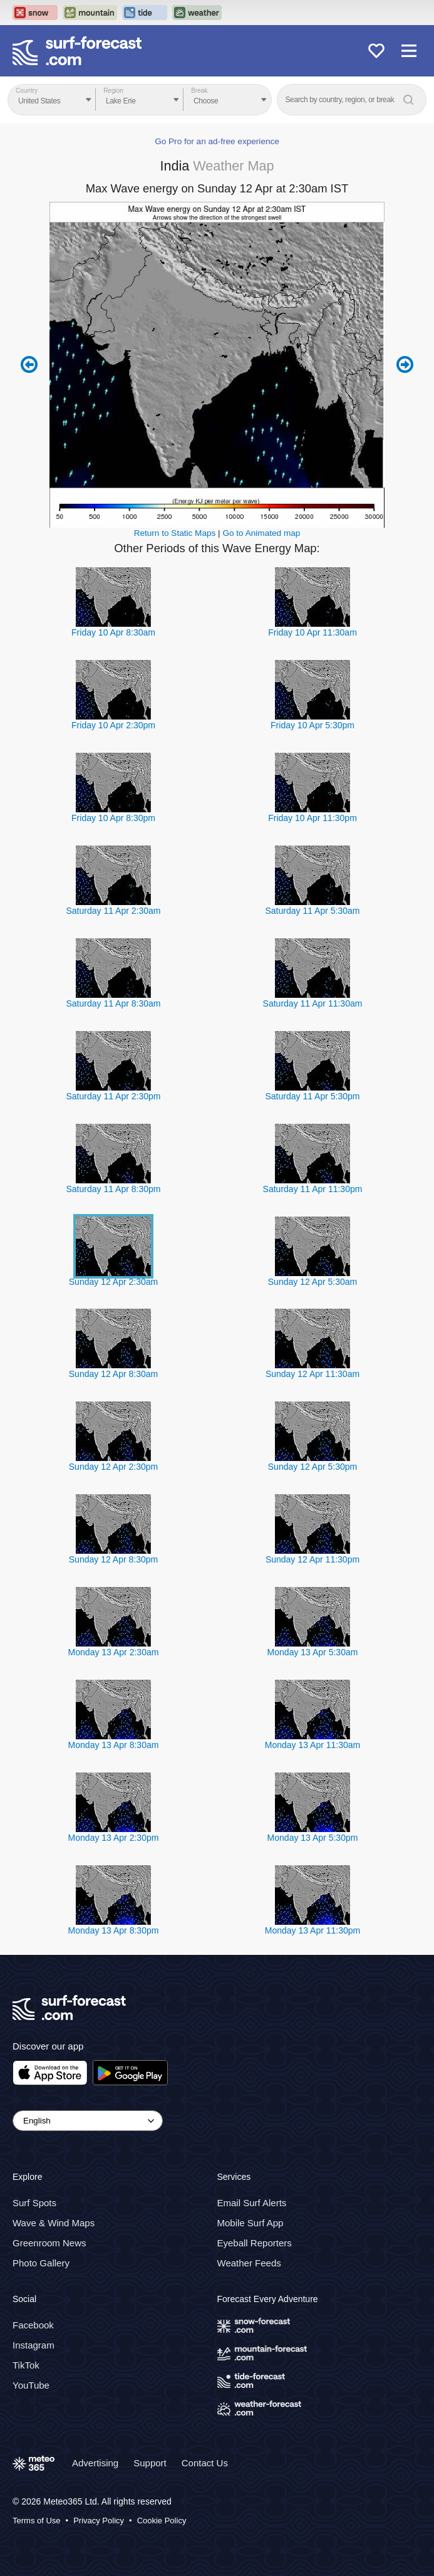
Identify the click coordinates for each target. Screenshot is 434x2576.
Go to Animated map (261, 533)
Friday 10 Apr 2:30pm (113, 725)
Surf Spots (34, 2202)
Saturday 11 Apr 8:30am (113, 1003)
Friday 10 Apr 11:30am (312, 632)
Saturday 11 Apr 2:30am (113, 911)
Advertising (95, 2463)
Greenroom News (49, 2243)
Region (113, 90)
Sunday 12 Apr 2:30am (113, 1282)
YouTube (31, 2385)
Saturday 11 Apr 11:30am (313, 1003)
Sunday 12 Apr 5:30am (312, 1282)
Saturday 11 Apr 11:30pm (313, 1189)
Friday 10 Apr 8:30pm (113, 818)
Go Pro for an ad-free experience (217, 141)
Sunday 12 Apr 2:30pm (113, 1467)
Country (27, 90)
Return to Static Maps (175, 533)
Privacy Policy (98, 2520)
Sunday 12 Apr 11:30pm (312, 1559)
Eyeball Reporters (254, 2243)
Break (199, 90)
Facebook (33, 2325)
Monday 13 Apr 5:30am (312, 1652)
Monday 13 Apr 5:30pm (312, 1838)
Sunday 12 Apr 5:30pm (312, 1467)
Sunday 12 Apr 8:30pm (113, 1559)
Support (150, 2463)
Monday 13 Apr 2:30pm (113, 1838)
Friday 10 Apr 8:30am (113, 632)
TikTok (26, 2365)
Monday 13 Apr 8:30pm (113, 1930)
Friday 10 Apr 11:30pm (312, 818)
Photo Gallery (41, 2263)
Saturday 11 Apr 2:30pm (113, 1096)
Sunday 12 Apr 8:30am (113, 1374)
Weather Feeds (249, 2263)
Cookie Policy (162, 2520)
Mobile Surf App (250, 2222)
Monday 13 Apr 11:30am (313, 1745)
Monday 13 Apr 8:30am (113, 1745)
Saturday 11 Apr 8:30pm (113, 1189)
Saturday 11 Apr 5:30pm (313, 1096)
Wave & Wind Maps (54, 2222)
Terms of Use (37, 2520)
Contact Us (205, 2463)
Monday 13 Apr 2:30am (113, 1652)
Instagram (33, 2345)
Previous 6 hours (29, 365)
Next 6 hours (404, 365)
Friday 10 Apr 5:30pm (312, 725)
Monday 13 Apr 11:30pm (313, 1930)
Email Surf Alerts (252, 2202)
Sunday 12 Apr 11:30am (312, 1374)
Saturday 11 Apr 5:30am (313, 911)
